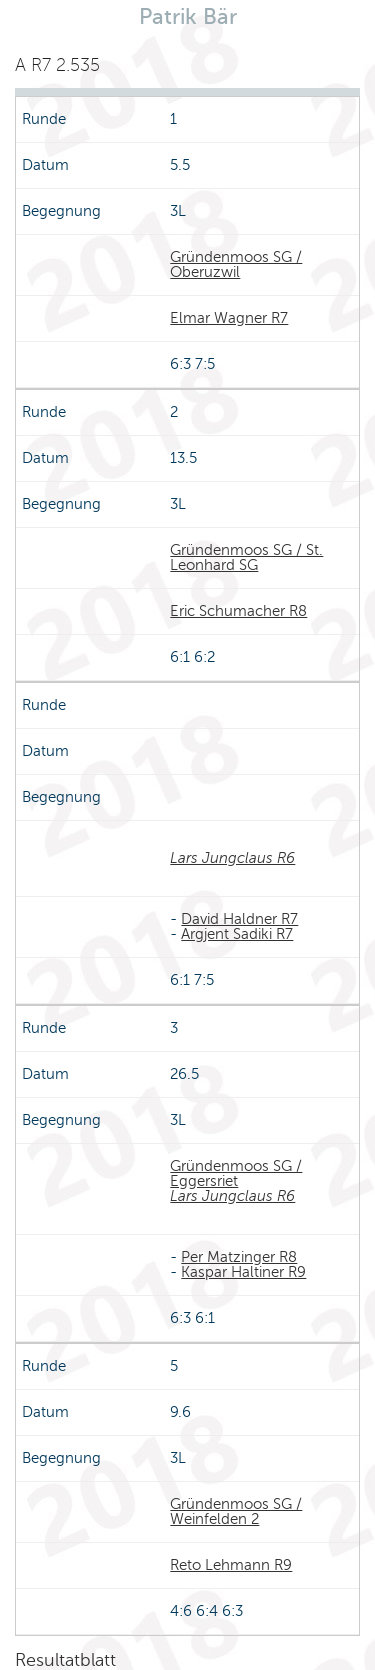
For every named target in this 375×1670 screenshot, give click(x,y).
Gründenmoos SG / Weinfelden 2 (236, 1511)
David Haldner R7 (239, 919)
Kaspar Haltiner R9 (243, 1272)
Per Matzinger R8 (239, 1257)
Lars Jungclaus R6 (232, 858)
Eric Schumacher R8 (238, 611)
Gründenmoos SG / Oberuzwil (236, 264)
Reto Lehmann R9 (231, 1565)
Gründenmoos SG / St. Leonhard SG (246, 557)
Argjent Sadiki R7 (237, 934)
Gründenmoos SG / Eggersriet (236, 1173)
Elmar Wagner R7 (229, 318)
